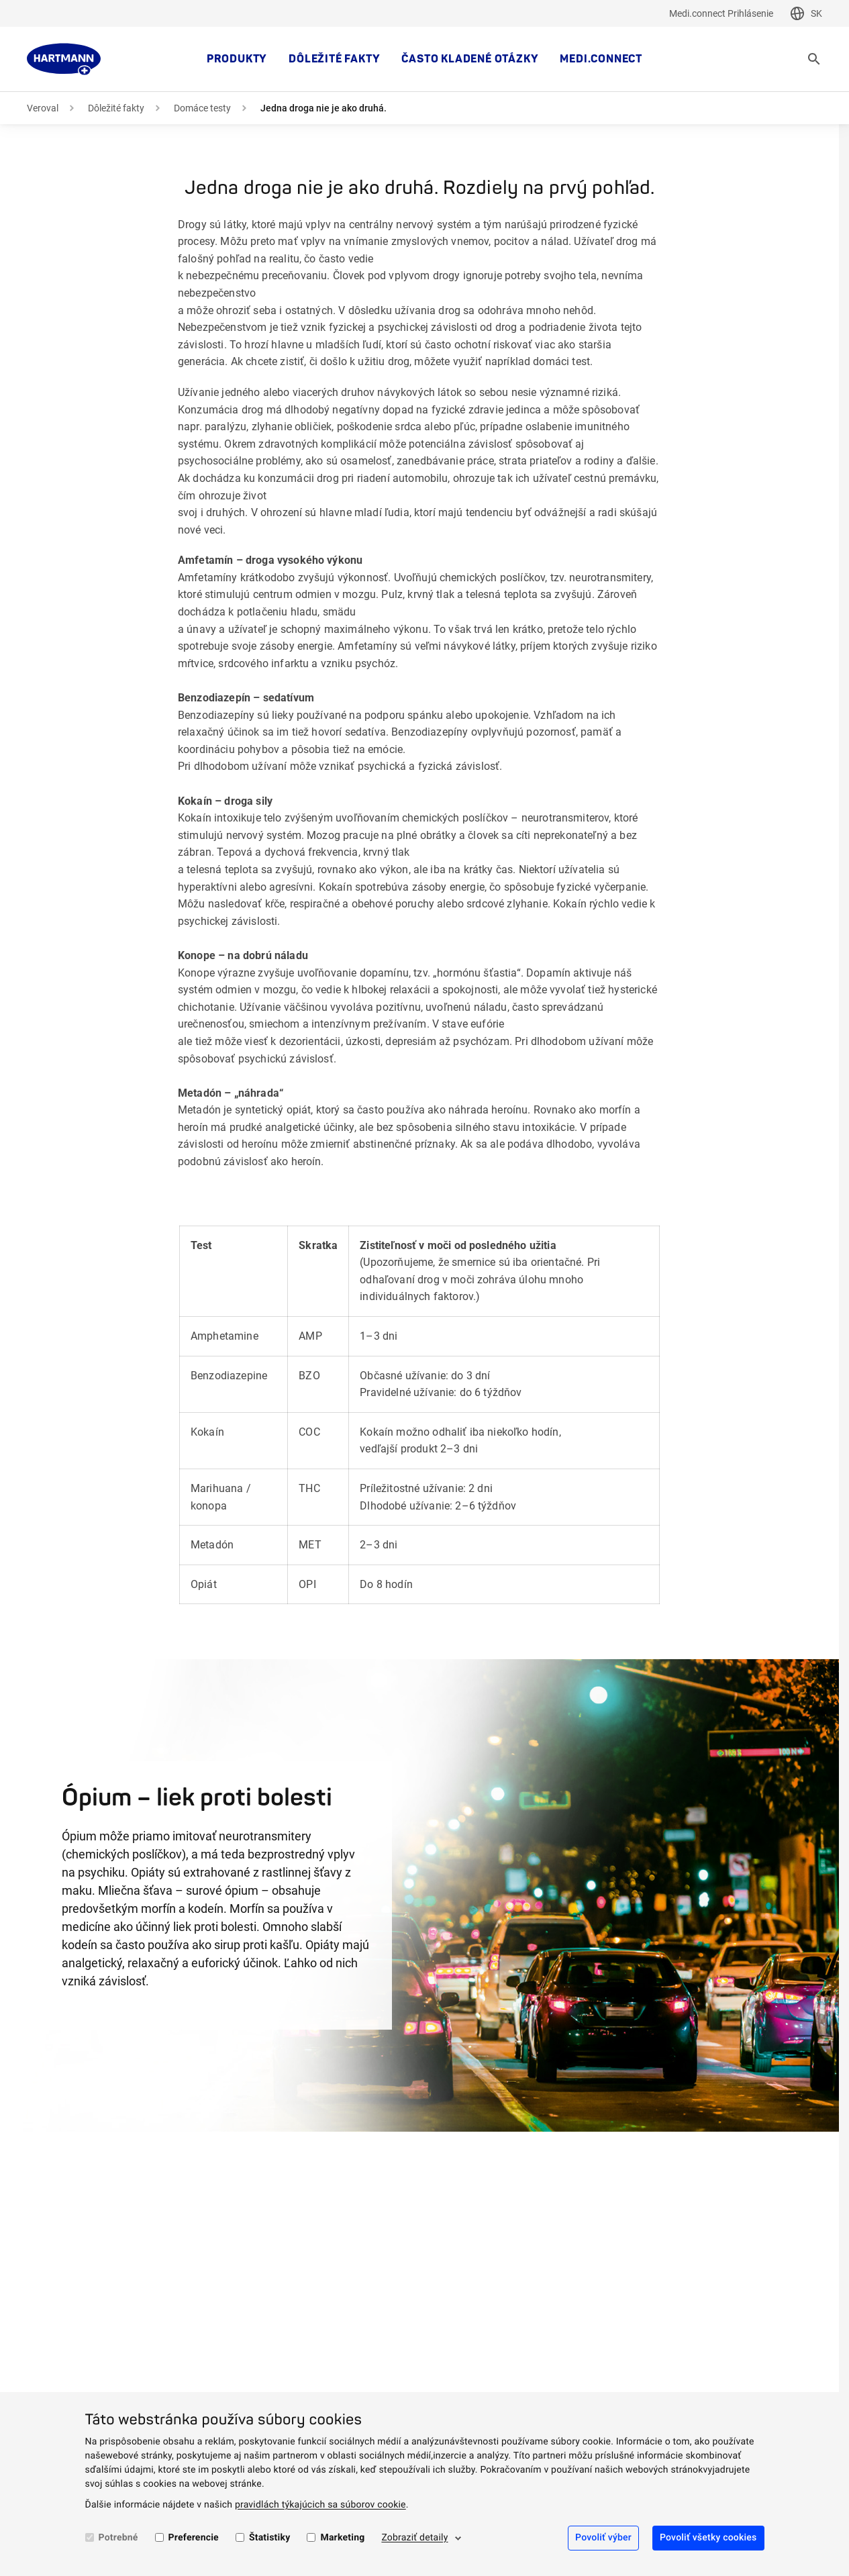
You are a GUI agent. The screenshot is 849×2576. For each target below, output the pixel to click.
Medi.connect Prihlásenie (721, 13)
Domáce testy (202, 108)
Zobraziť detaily (414, 2537)
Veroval (42, 108)
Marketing (342, 2537)
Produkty (237, 59)
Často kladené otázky (469, 59)
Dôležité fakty (334, 59)
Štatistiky (270, 2537)
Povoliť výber (603, 2537)
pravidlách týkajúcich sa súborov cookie (320, 2504)
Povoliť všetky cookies (708, 2537)
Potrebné (118, 2537)
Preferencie (193, 2537)
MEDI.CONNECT (601, 59)
